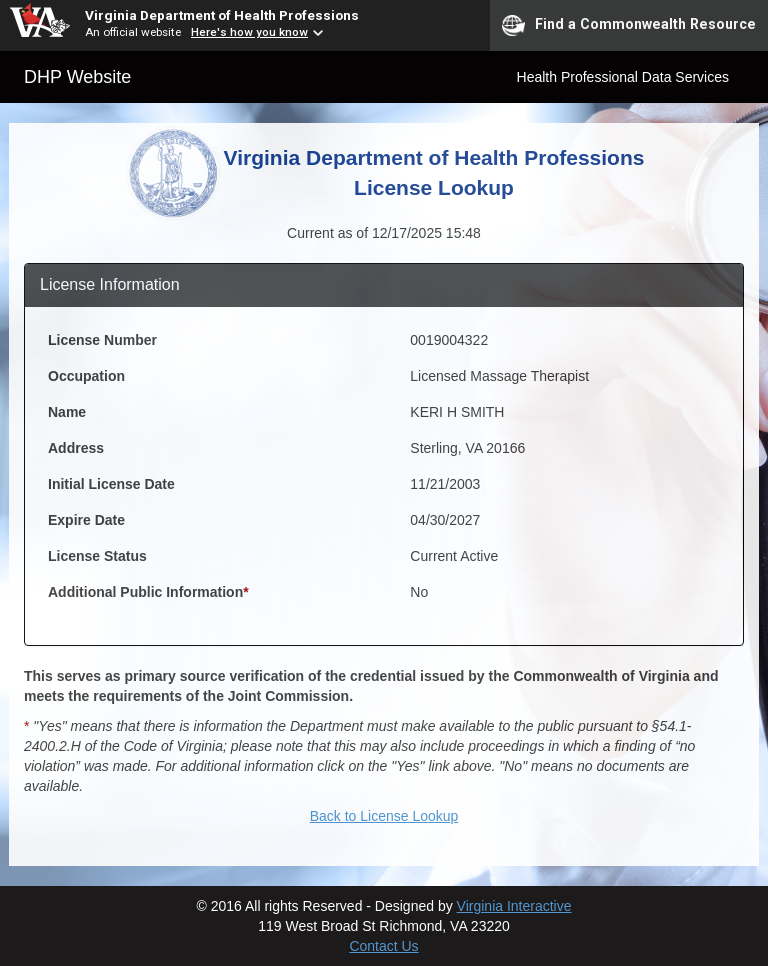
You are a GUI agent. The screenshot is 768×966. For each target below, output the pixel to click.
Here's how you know (249, 32)
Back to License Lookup (384, 816)
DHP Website (77, 77)
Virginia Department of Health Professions (222, 15)
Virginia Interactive (514, 906)
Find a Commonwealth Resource (629, 25)
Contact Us (383, 946)
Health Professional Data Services (623, 77)
